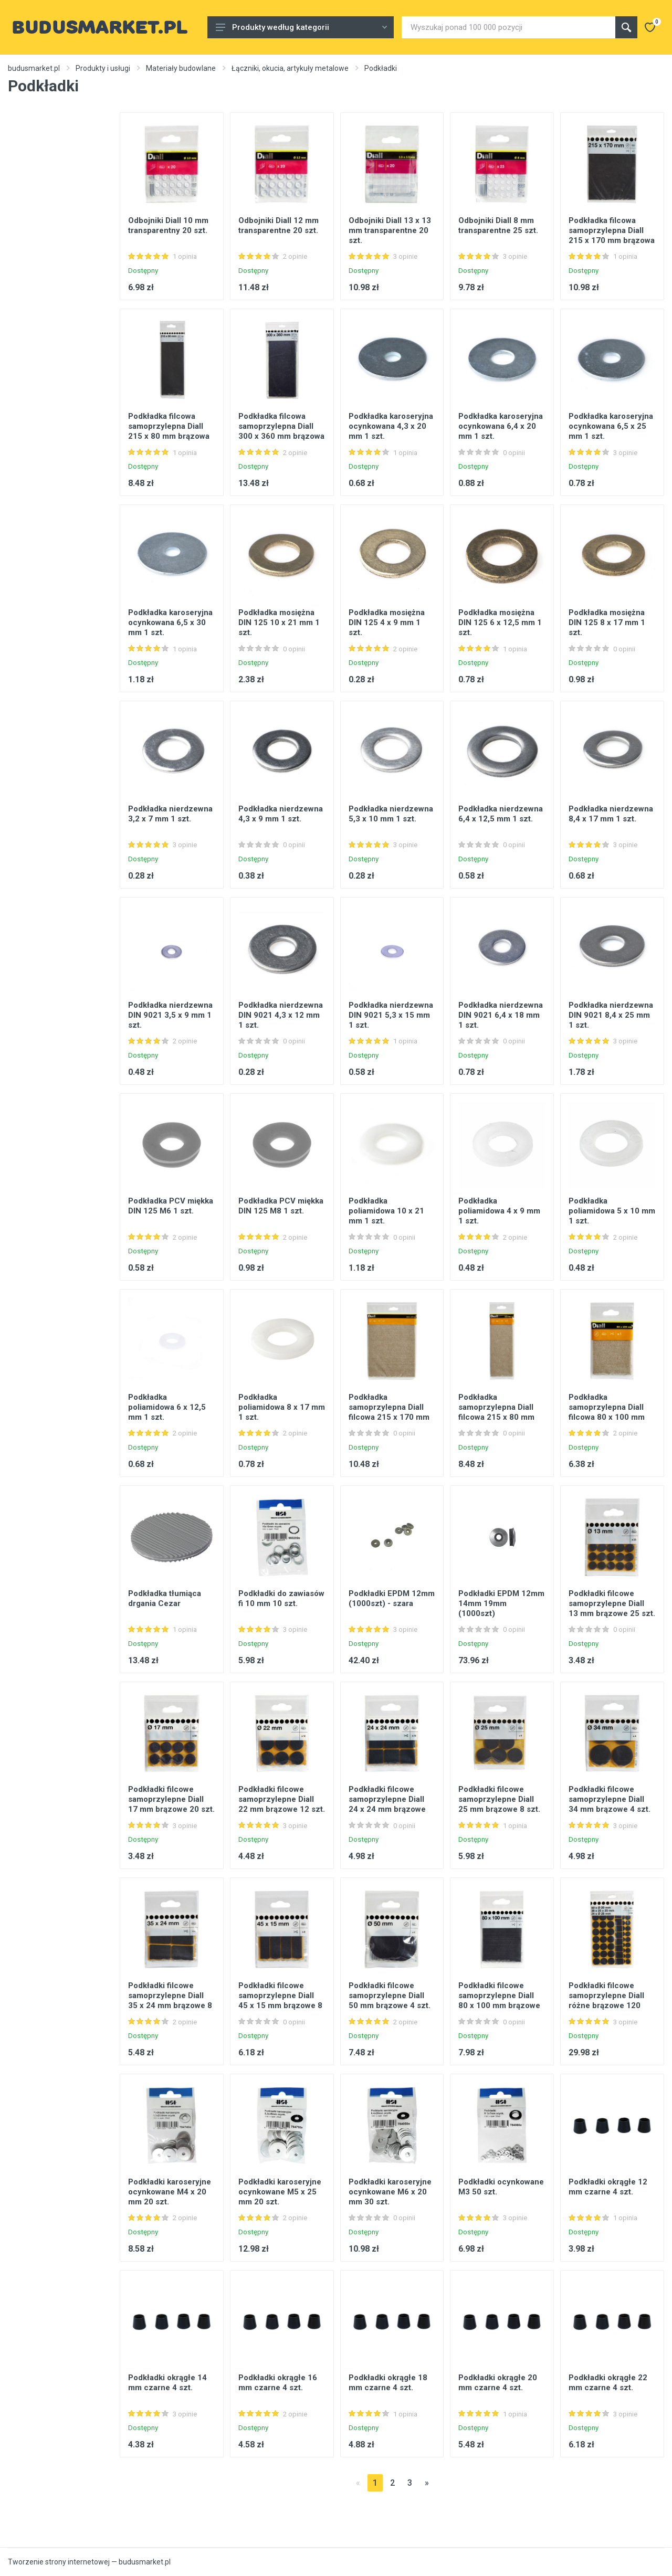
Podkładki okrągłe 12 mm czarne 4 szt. (608, 2187)
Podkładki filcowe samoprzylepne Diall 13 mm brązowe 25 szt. (612, 1603)
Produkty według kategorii (301, 27)
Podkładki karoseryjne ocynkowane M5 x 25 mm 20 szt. (279, 2192)
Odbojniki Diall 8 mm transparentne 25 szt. (498, 225)
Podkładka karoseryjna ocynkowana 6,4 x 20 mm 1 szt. (500, 426)
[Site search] (508, 27)
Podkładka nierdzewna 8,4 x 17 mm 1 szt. (611, 814)
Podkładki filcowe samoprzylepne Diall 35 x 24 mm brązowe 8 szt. (170, 2000)
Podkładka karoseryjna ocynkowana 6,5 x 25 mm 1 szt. (611, 426)
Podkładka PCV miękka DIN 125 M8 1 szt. (280, 1206)
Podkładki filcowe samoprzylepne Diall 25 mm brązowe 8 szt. (499, 1799)
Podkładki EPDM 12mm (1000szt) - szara (392, 1598)
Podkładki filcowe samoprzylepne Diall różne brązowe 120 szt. (606, 2000)
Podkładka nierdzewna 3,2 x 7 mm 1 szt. (170, 814)
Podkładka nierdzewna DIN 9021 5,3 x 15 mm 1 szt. (391, 1015)
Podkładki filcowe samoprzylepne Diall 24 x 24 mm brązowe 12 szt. (387, 1804)
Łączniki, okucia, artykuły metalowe (290, 68)
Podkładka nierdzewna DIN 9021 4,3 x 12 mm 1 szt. (280, 1015)
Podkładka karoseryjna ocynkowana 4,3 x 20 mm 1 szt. (391, 426)
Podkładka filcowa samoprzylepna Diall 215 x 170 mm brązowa (612, 230)
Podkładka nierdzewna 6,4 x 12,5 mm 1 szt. (500, 814)
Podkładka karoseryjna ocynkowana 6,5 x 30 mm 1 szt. (170, 622)
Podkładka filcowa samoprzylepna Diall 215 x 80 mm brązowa (168, 426)
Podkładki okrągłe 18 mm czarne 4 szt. (388, 2382)
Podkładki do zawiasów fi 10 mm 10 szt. (281, 1598)
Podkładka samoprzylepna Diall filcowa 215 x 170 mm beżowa (389, 1412)
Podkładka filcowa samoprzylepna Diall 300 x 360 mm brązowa (281, 426)
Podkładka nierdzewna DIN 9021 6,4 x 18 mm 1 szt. (500, 1015)
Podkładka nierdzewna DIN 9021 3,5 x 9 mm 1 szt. (170, 1015)
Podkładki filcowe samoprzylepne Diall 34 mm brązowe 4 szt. (609, 1799)
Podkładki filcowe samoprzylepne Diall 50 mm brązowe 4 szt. (389, 1995)
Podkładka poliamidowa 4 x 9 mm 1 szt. (499, 1211)
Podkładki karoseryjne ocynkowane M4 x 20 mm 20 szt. (169, 2192)
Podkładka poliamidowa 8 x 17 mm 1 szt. (281, 1407)
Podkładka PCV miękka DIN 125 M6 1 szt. (170, 1206)
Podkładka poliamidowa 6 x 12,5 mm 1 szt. (167, 1407)
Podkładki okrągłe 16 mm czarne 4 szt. (277, 2382)
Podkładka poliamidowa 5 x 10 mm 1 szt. (612, 1211)
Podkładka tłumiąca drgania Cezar (164, 1598)
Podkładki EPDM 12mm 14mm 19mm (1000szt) (501, 1603)
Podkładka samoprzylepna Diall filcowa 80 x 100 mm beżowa (607, 1412)
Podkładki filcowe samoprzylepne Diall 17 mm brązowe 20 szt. (171, 1799)
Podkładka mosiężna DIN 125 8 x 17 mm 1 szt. (607, 622)
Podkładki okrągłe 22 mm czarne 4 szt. (608, 2382)
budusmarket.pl (34, 68)
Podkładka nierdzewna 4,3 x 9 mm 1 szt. (280, 814)
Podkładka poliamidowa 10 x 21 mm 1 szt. (386, 1211)
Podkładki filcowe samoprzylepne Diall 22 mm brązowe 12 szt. (281, 1799)
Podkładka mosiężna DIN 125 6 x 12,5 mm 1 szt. (500, 622)
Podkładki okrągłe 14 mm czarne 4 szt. (167, 2382)
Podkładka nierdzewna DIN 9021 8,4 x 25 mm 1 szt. (611, 1015)
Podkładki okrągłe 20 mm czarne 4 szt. (497, 2382)
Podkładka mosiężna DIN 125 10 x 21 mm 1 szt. (279, 622)
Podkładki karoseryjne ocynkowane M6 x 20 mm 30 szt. (390, 2192)
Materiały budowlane (181, 68)
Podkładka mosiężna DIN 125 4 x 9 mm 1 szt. (387, 622)
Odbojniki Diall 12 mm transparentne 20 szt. (278, 225)
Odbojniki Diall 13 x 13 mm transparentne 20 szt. (390, 230)
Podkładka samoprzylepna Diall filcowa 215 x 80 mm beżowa (496, 1412)
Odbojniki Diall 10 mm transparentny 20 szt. (168, 225)
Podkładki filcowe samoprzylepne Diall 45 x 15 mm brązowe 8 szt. (280, 2000)
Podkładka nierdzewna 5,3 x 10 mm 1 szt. (391, 814)
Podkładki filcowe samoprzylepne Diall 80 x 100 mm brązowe (499, 1995)
